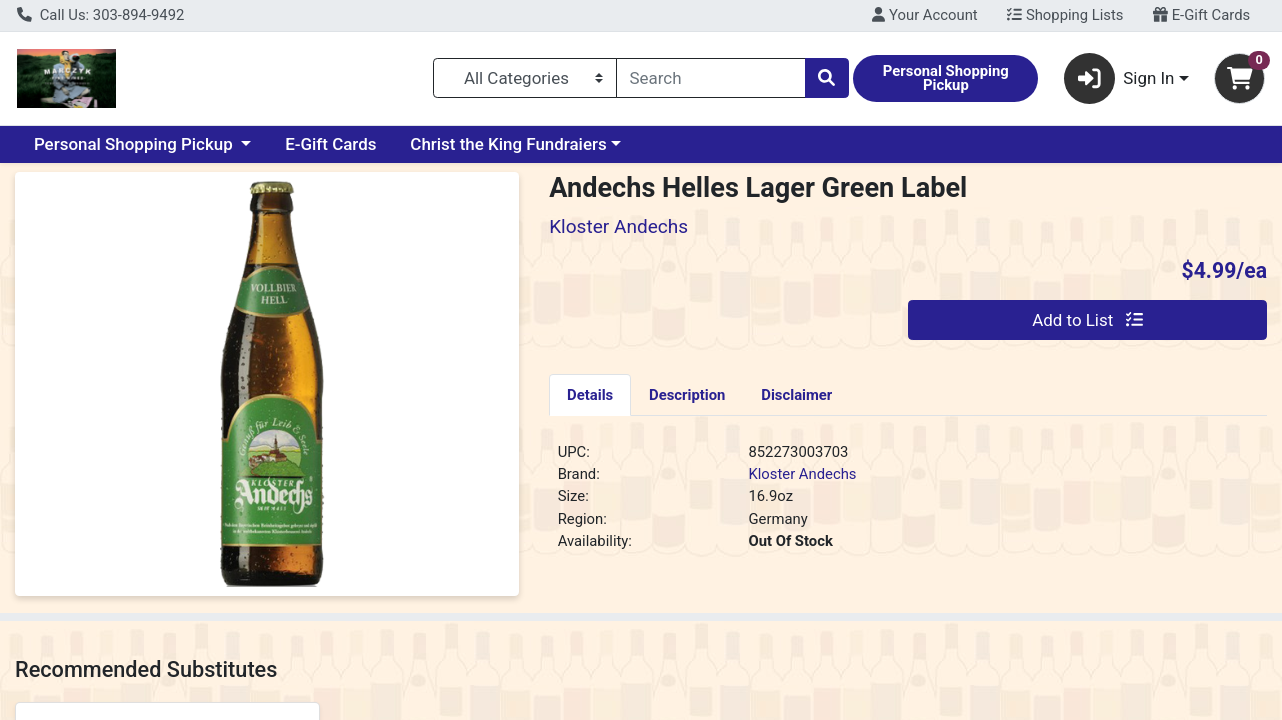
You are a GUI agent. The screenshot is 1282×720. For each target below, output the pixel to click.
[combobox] (711, 78)
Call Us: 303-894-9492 (100, 15)
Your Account (924, 15)
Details (590, 395)
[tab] (590, 394)
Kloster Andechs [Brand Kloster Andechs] (802, 474)
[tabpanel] (908, 505)
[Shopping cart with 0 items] (1239, 78)
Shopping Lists (1065, 15)
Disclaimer (796, 395)
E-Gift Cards (1201, 15)
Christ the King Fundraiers (508, 144)
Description (687, 395)
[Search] (711, 78)
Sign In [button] (1119, 78)
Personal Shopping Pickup (135, 144)
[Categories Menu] (525, 78)
